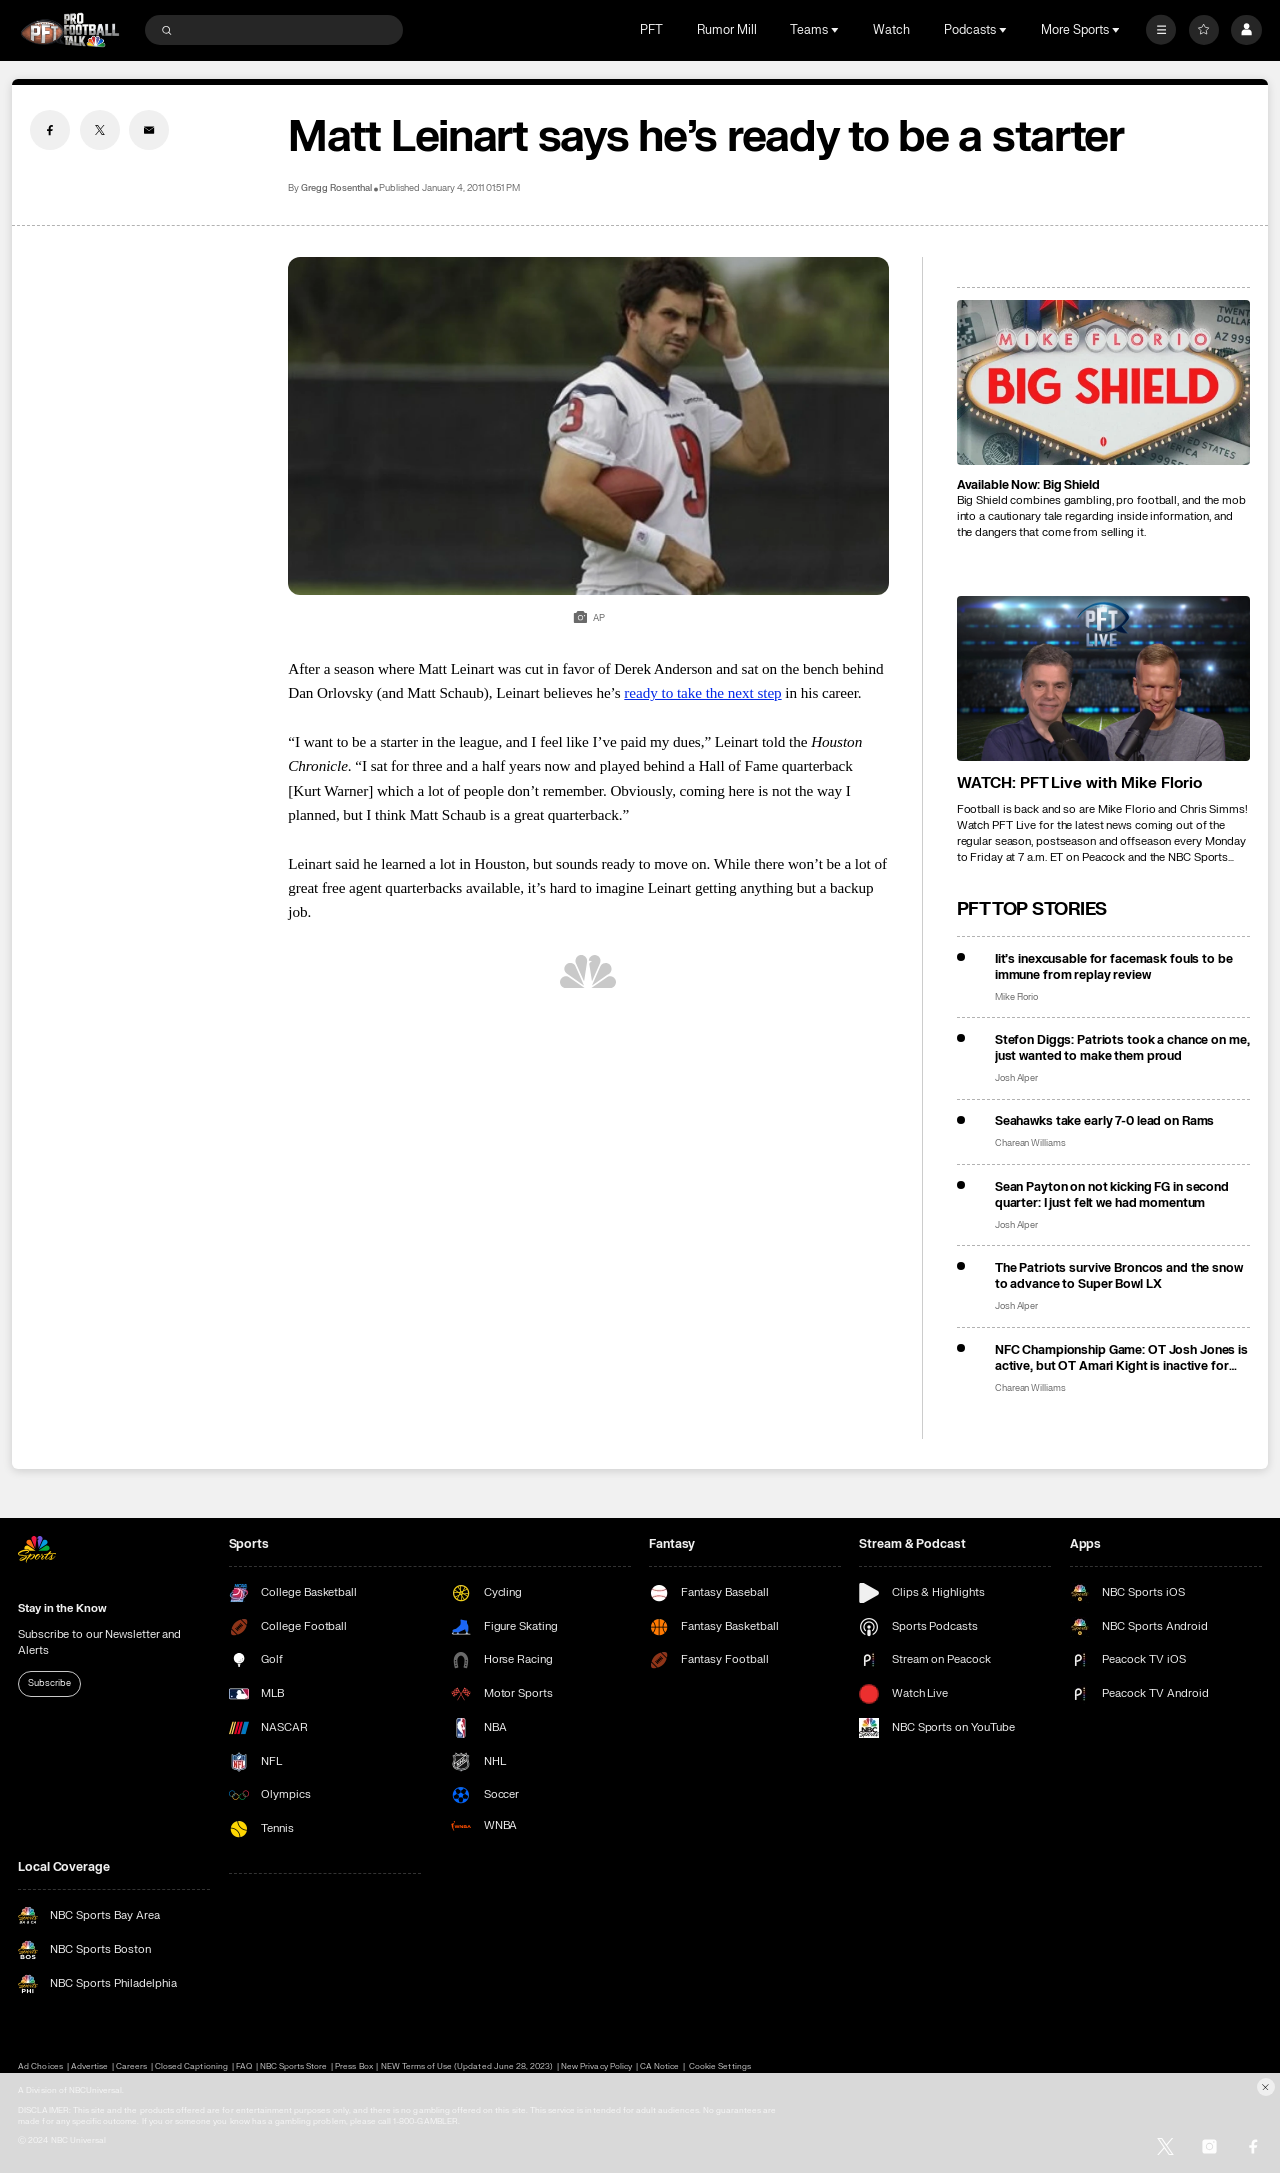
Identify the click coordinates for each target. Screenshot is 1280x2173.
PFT (651, 30)
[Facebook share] (50, 130)
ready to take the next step (702, 692)
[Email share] (149, 130)
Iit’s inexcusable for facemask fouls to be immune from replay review (1114, 967)
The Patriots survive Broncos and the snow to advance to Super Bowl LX (1119, 1276)
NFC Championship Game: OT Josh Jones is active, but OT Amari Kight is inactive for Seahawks (1121, 1358)
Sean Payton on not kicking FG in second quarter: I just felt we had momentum (1112, 1195)
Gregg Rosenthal (336, 188)
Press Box (353, 2066)
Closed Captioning (191, 2066)
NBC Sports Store (294, 2066)
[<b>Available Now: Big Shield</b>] (1103, 382)
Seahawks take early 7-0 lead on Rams (1105, 1121)
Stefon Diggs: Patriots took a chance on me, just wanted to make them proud (1122, 1048)
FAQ (244, 2066)
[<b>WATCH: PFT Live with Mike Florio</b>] (1103, 678)
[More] (1161, 30)
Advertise (89, 2066)
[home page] (70, 30)
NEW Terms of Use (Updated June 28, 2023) (467, 2066)
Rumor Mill (727, 30)
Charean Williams (1030, 1143)
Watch (891, 30)
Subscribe (49, 1683)
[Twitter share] (100, 130)
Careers (131, 2066)
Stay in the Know (62, 1608)
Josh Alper (1017, 1078)
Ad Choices (40, 2066)
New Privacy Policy (596, 2066)
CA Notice (659, 2066)
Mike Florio (1017, 997)
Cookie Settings (720, 2066)
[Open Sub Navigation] (837, 30)
